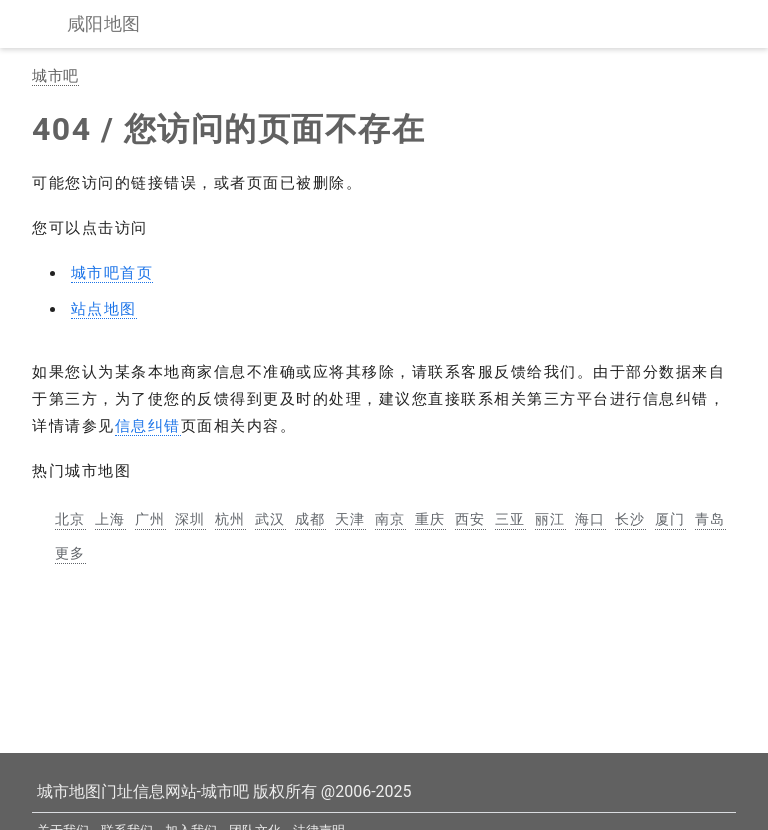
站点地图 (104, 309)
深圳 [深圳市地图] (190, 519)
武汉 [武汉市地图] (270, 519)
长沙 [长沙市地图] (630, 519)
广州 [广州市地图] (150, 519)
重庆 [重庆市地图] (430, 519)
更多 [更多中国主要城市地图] (70, 553)
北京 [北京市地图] (70, 519)
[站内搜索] (730, 24)
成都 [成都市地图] (310, 519)
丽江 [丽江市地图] (550, 519)
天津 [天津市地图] (350, 519)
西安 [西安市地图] (470, 519)
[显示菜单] (38, 24)
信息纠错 (148, 426)
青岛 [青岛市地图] (710, 519)
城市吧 (55, 76)
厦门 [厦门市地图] (670, 519)
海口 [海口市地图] (590, 519)
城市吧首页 (112, 273)
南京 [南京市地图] (390, 519)
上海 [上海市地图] (110, 519)
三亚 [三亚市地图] (510, 519)
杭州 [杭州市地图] (230, 519)
